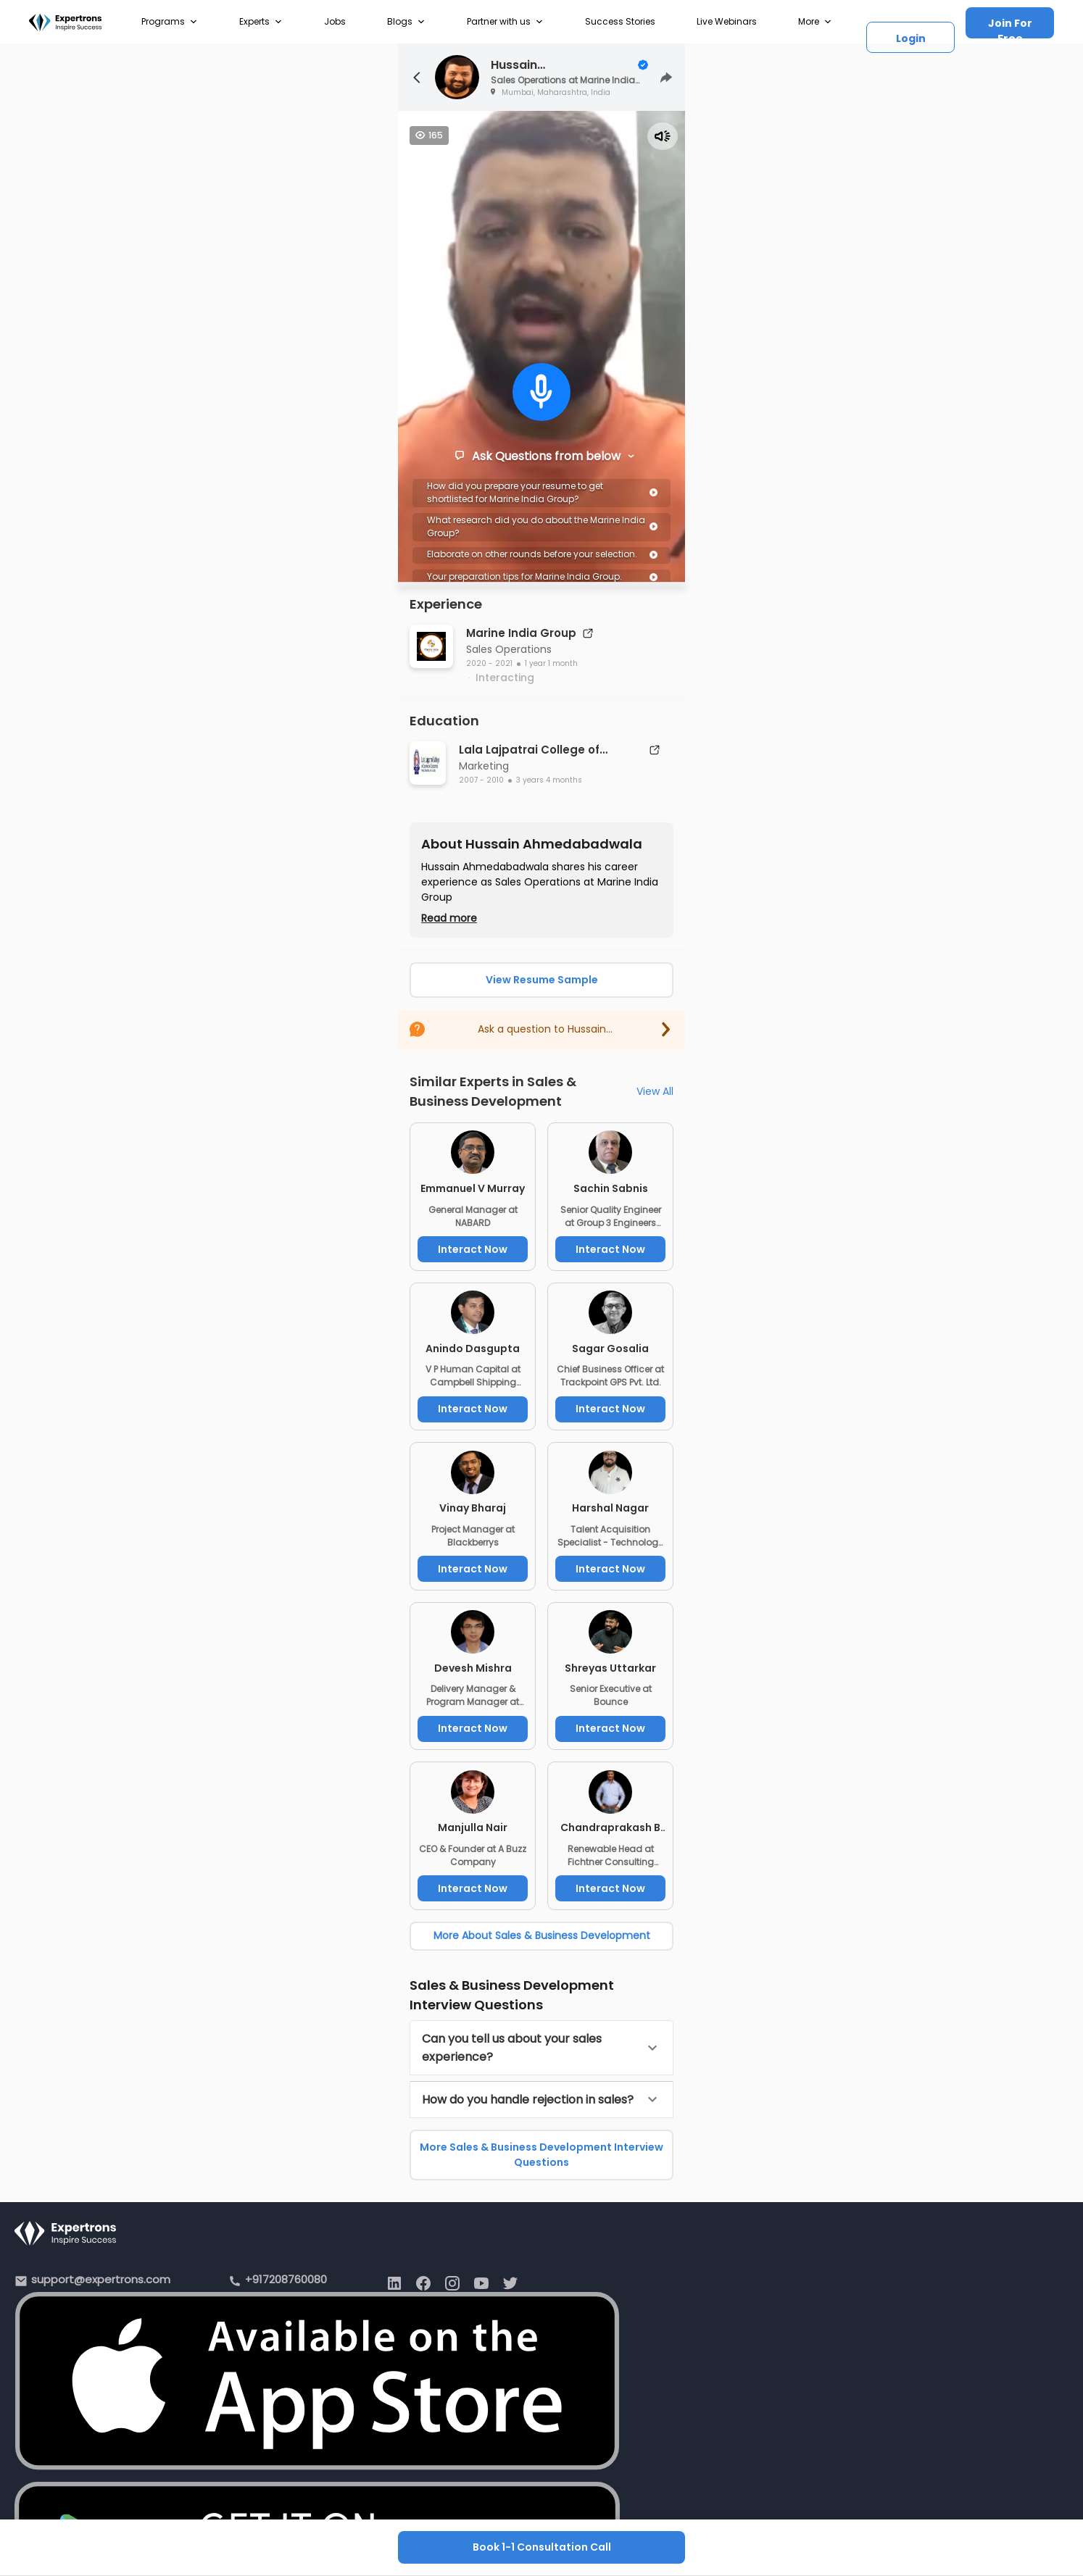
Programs (169, 21)
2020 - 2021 (489, 663)
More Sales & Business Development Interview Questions (541, 2154)
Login (911, 38)
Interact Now (472, 1249)
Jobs (335, 21)
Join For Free (1010, 27)
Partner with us (505, 21)
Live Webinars (727, 21)
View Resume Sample (542, 979)
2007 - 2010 (481, 780)
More (815, 21)
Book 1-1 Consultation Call (542, 2547)
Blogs (406, 21)
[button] (541, 2048)
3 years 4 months (549, 780)
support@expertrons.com (100, 2279)
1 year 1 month (551, 663)
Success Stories (620, 21)
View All (654, 1091)
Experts (261, 21)
